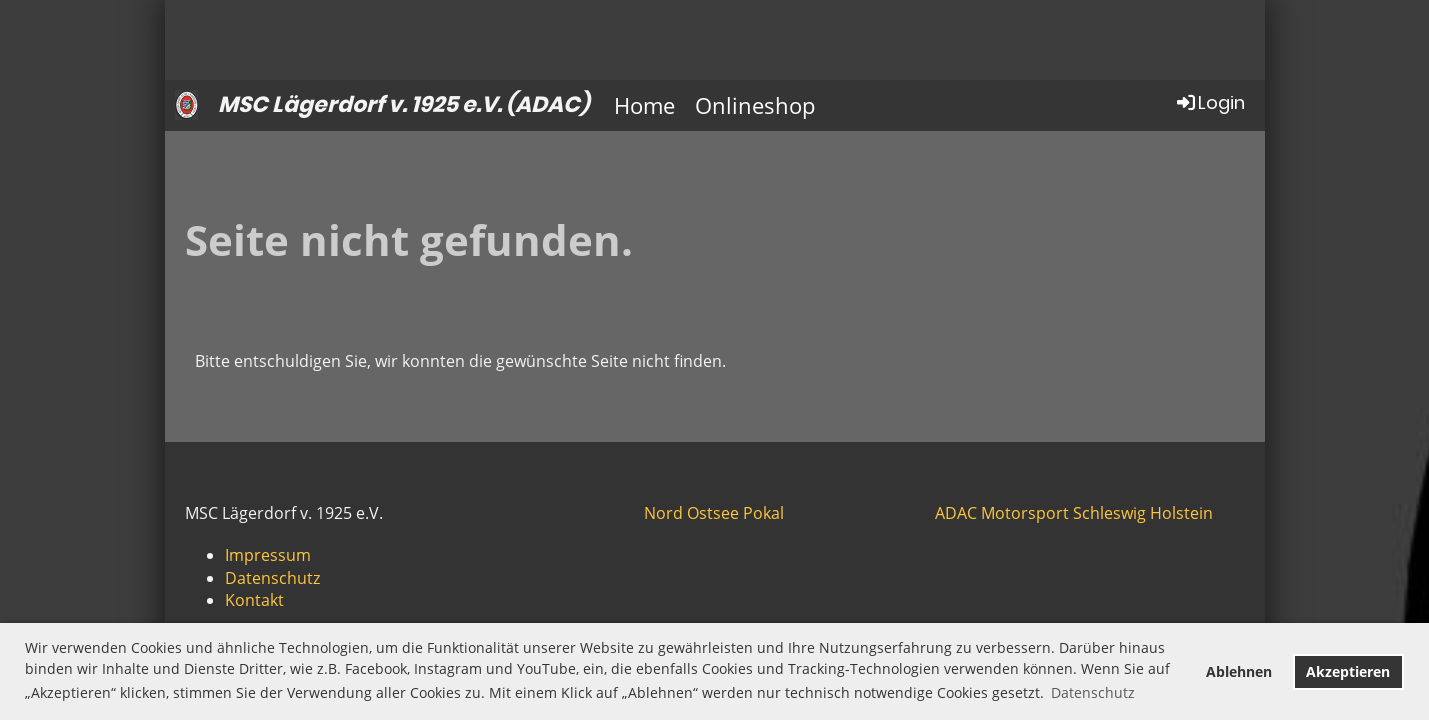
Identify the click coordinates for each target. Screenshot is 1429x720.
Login (1209, 102)
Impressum (268, 555)
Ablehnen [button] (1239, 671)
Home (644, 105)
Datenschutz (272, 578)
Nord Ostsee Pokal (714, 513)
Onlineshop (755, 105)
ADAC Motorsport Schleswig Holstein (1074, 513)
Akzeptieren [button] (1348, 671)
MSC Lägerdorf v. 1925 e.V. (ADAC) (403, 105)
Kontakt (254, 600)
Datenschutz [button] (1093, 692)
